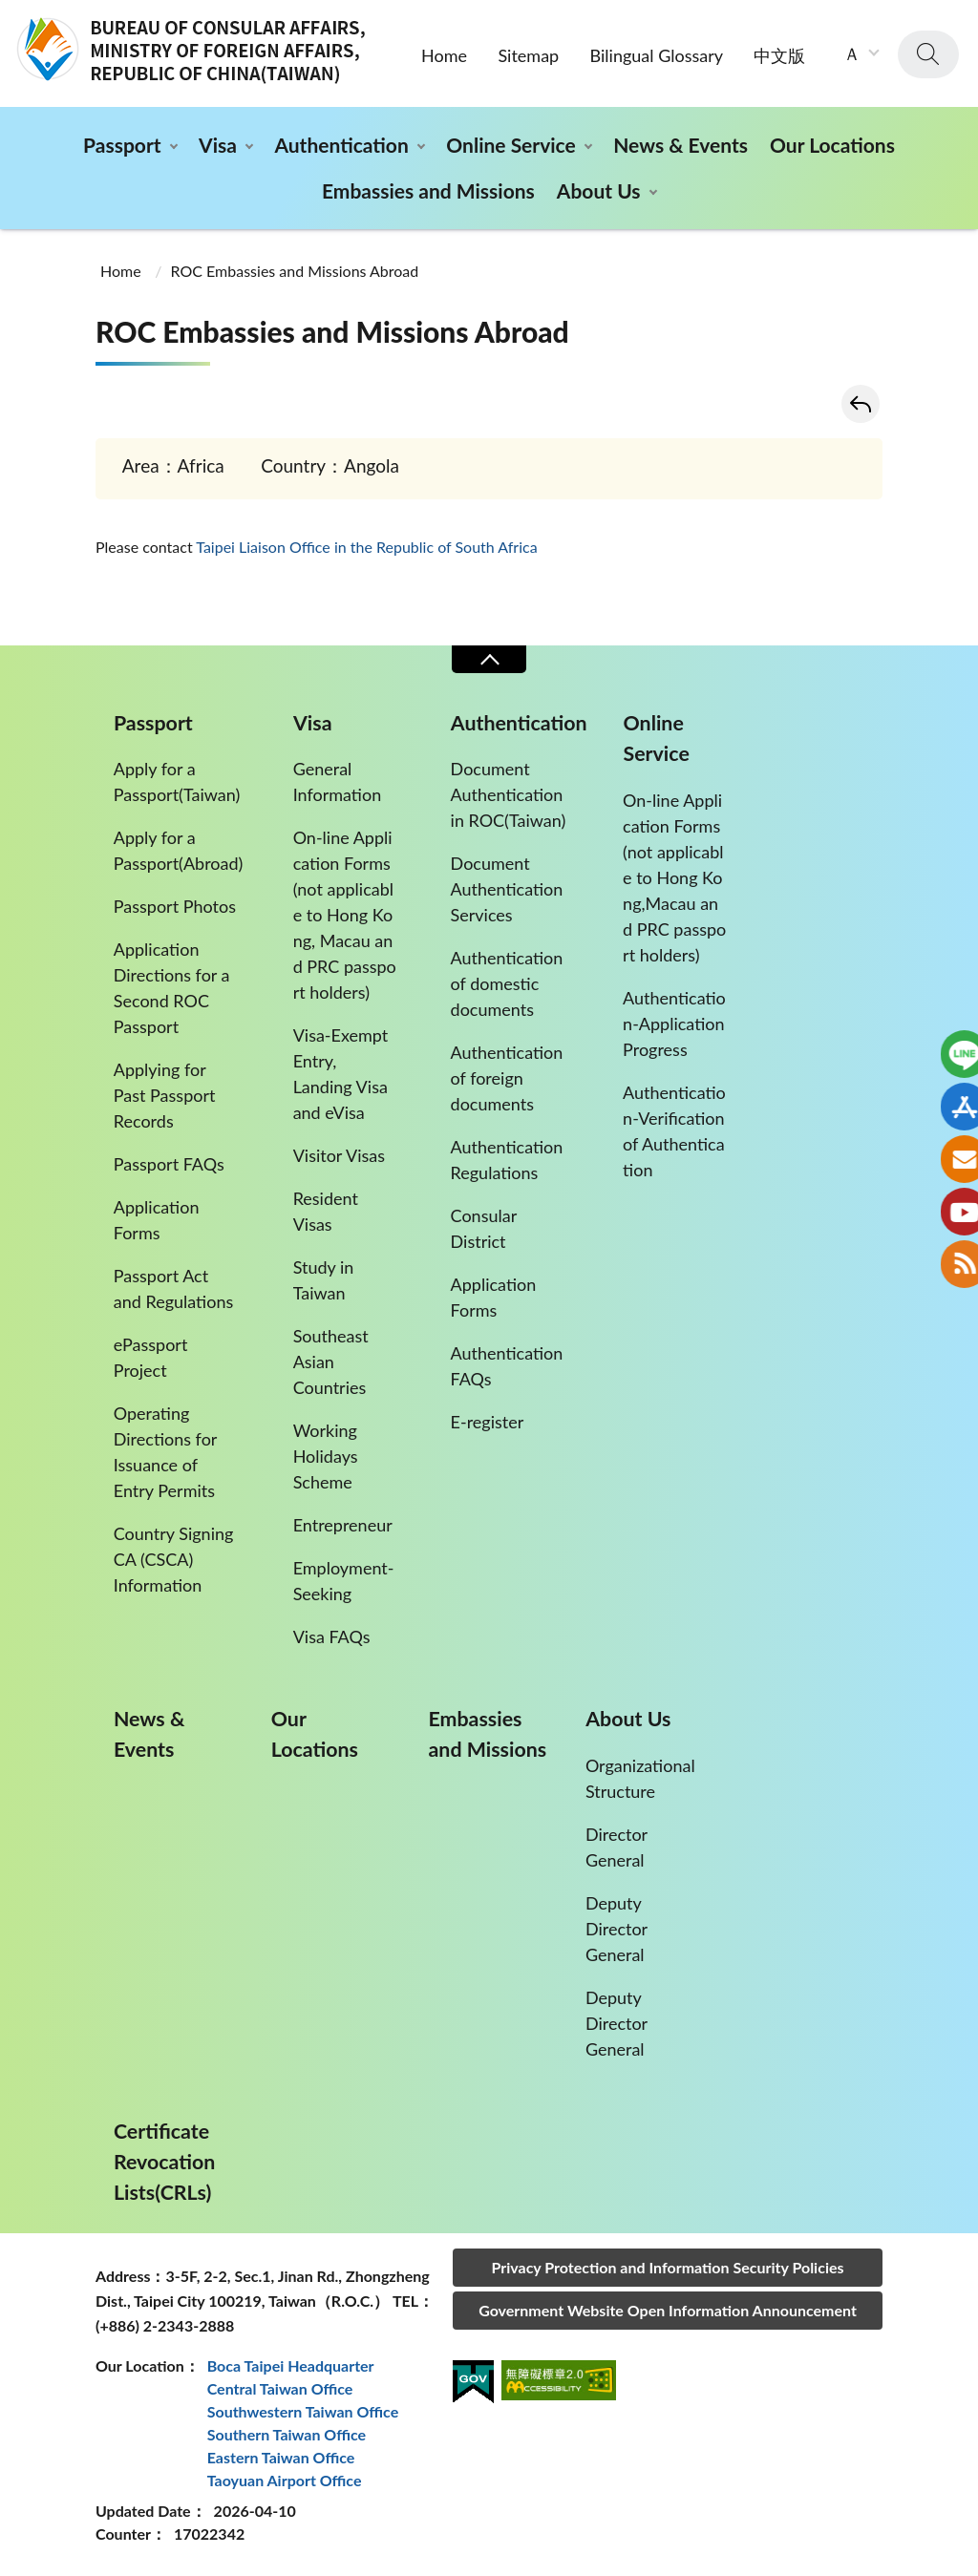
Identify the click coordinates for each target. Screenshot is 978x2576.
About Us (599, 190)
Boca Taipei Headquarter (290, 2365)
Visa (218, 145)
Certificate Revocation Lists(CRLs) (164, 2162)
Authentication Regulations (507, 1159)
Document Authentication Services (507, 889)
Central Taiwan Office (280, 2388)
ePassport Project (151, 1357)
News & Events (680, 145)
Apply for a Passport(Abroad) (179, 850)
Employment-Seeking (343, 1580)
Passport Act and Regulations (173, 1288)
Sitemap (528, 55)
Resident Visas (325, 1211)
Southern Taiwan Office (286, 2434)
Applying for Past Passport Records (165, 1095)
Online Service (510, 145)
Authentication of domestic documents (507, 983)
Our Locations (832, 145)
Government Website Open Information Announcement (667, 2310)
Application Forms (157, 1219)
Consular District (484, 1228)
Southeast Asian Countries (331, 1361)
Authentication (341, 145)
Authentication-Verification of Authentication (674, 1131)
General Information (337, 781)
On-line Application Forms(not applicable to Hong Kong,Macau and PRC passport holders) (674, 877)
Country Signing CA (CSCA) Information (174, 1559)
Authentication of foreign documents (507, 1078)
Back (860, 404)
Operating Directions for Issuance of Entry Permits (165, 1452)
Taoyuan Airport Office (284, 2480)
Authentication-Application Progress (674, 1023)
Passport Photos (175, 906)
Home (444, 55)
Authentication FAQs (507, 1365)
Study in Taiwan (323, 1279)
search (928, 54)
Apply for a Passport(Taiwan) (177, 781)
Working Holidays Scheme (325, 1456)
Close (489, 659)
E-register (487, 1421)
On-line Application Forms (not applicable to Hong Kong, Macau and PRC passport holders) (344, 915)
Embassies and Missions (428, 190)
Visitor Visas (339, 1155)
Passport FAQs (169, 1163)
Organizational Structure (640, 1778)
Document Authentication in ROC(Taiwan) (508, 794)
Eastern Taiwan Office (281, 2457)
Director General (616, 1847)
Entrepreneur (343, 1524)
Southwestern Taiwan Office (303, 2411)
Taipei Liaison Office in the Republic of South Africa (366, 547)
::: (10, 16)
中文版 (779, 55)
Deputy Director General (616, 1928)
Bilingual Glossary (656, 55)
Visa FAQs (332, 1636)
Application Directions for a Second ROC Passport (172, 988)
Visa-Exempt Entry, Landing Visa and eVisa (341, 1073)
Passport (121, 145)
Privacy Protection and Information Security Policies (667, 2267)
